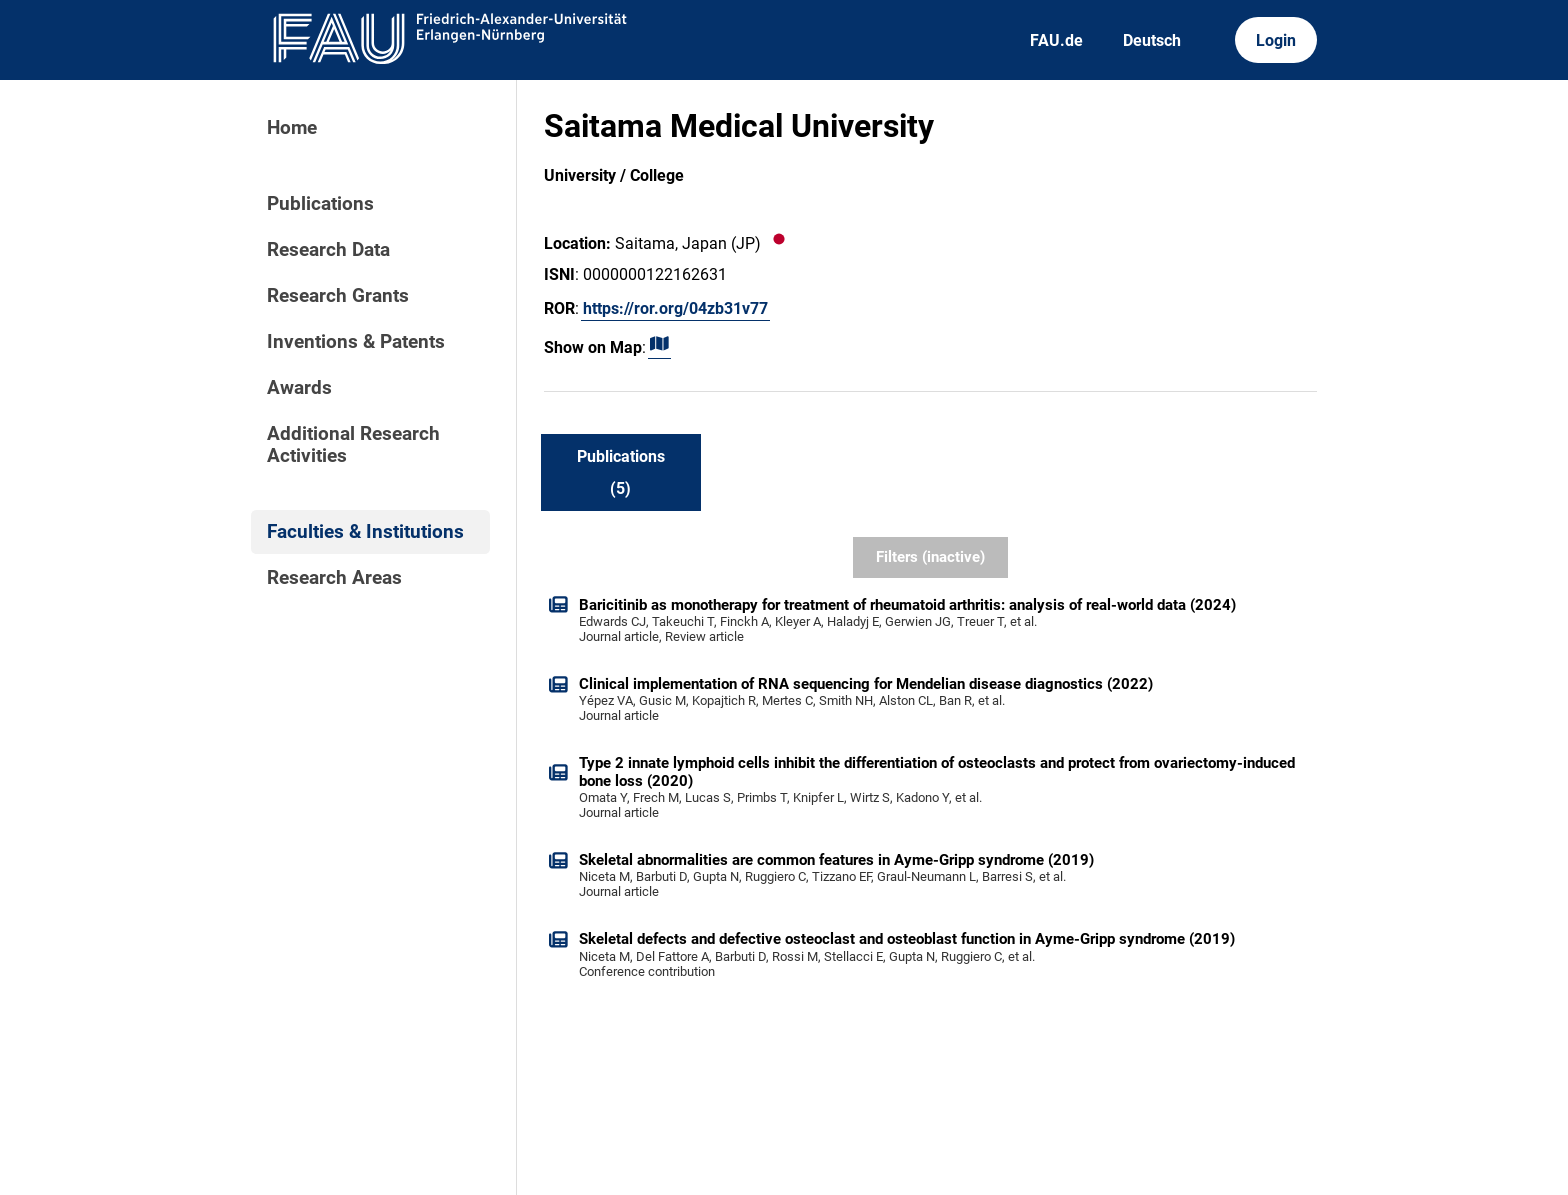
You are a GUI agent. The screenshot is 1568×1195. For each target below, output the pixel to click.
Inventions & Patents (356, 342)
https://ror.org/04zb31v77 (675, 308)
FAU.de (1056, 40)
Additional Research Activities (353, 445)
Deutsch (1152, 40)
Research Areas (334, 578)
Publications (320, 204)
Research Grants (338, 296)
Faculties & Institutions (365, 532)
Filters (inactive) (930, 557)
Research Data (328, 250)
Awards (299, 388)
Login (1276, 40)
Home (292, 128)
